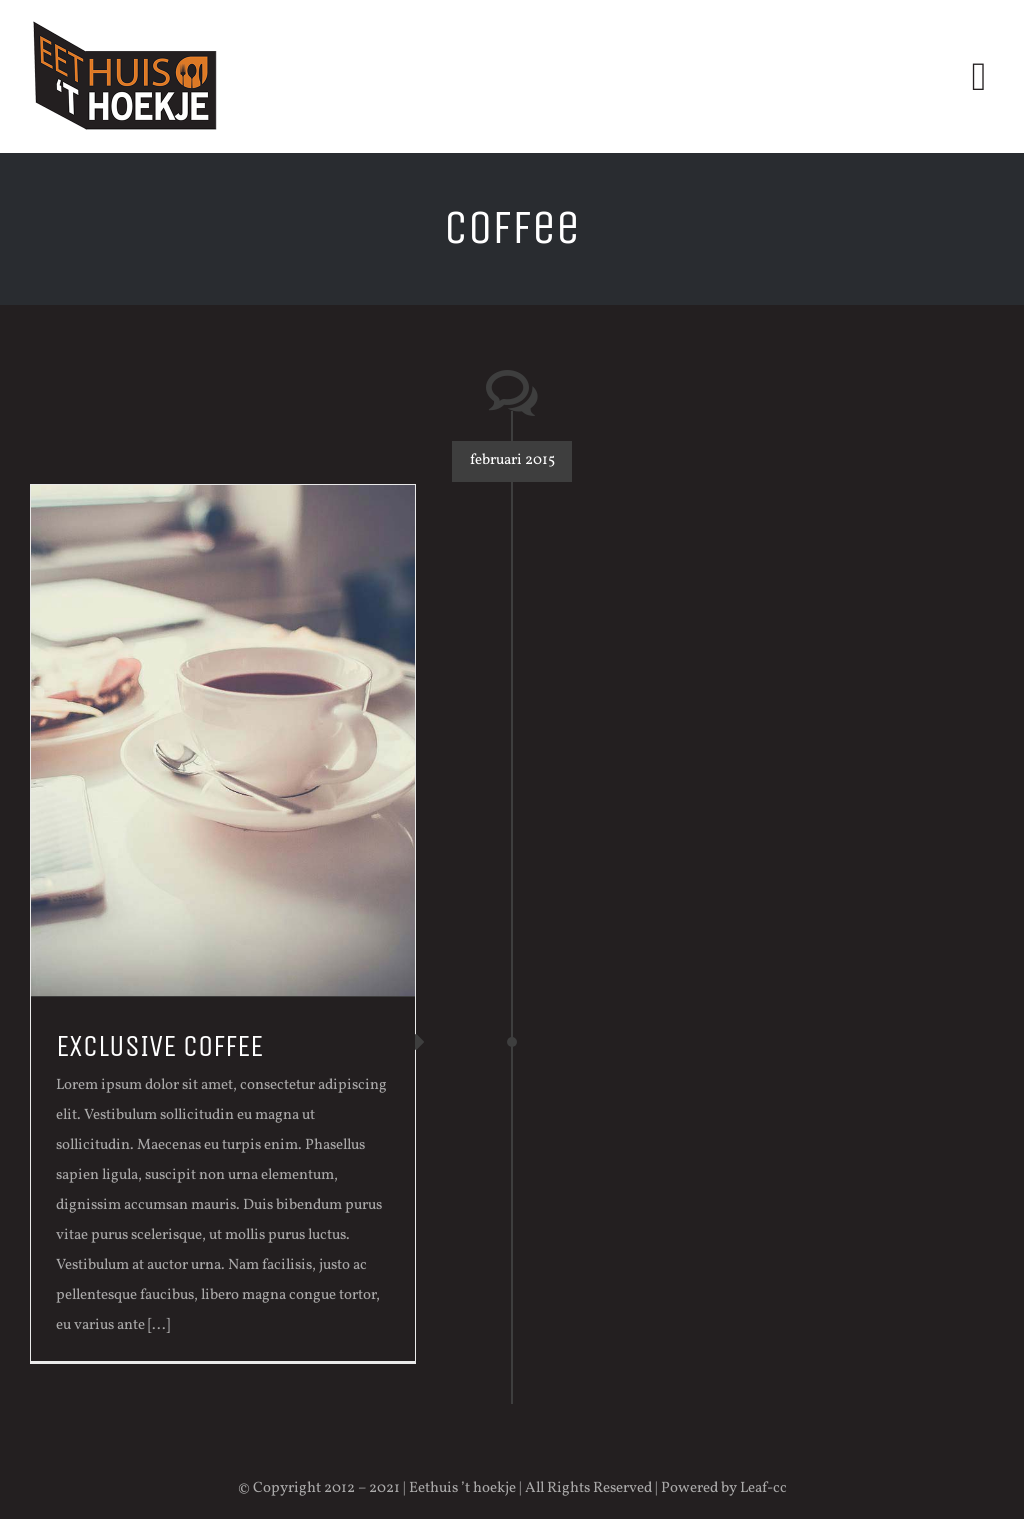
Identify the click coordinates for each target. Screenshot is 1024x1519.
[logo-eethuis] (125, 22)
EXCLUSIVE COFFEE (159, 1046)
